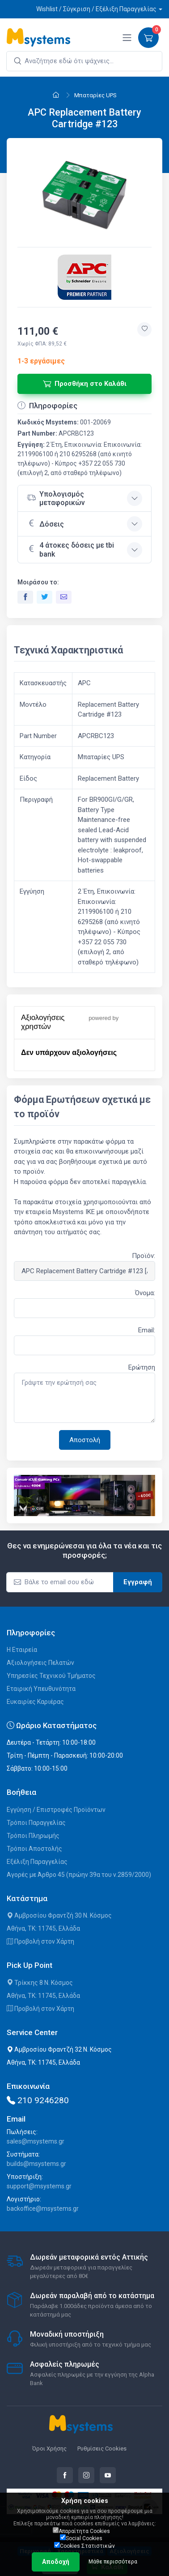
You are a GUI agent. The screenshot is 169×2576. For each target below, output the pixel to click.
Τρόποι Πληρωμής (33, 1835)
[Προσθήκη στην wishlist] (144, 329)
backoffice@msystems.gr (43, 2208)
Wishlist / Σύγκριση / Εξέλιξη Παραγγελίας (96, 9)
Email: (146, 1330)
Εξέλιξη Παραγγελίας (37, 1861)
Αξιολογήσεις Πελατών (40, 1662)
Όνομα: (145, 1293)
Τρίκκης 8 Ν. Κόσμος (40, 1982)
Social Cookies (81, 2537)
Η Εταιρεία (22, 1649)
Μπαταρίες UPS (95, 95)
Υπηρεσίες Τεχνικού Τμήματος (51, 1675)
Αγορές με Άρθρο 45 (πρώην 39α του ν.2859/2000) (79, 1874)
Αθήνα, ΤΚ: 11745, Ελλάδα (43, 1928)
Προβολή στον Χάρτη (40, 1941)
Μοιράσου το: (38, 582)
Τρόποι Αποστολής (34, 1848)
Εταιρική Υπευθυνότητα (41, 1688)
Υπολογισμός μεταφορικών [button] (56, 498)
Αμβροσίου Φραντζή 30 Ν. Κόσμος (59, 1915)
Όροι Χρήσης (49, 2448)
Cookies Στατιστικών (84, 2545)
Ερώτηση (141, 1367)
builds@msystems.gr (36, 2163)
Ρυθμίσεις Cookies (102, 2448)
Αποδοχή (55, 2561)
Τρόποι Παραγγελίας (36, 1822)
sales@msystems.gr (35, 2141)
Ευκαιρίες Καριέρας (35, 1701)
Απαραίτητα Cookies (81, 2530)
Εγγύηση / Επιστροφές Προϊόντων (56, 1809)
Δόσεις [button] (45, 523)
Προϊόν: (143, 1256)
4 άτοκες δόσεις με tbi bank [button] (70, 549)
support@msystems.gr (39, 2186)
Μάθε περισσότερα (113, 2562)
